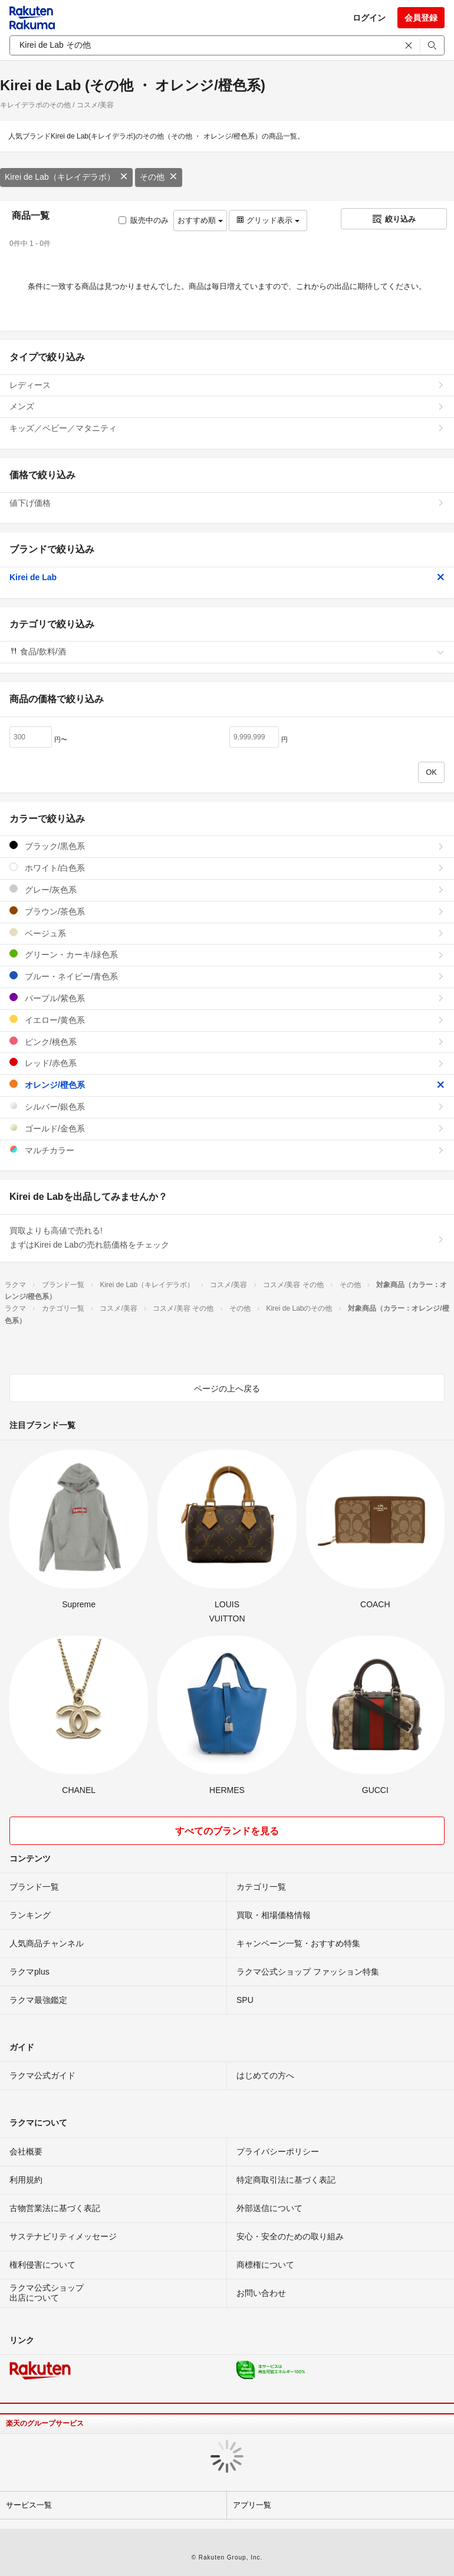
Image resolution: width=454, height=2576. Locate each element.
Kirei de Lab (227, 577)
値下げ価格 (227, 503)
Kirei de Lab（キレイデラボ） (66, 177)
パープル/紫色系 (227, 998)
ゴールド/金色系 (227, 1128)
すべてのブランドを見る (227, 1831)
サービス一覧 (29, 2505)
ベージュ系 (227, 933)
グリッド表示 (267, 220)
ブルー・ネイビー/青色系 (227, 976)
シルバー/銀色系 (227, 1106)
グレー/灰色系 (227, 889)
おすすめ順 (200, 220)
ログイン (369, 17)
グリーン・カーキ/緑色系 (227, 954)
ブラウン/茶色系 (227, 911)
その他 (158, 177)
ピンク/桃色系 (227, 1042)
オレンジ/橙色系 (227, 1085)
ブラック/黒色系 (227, 846)
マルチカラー (227, 1150)
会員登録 (420, 17)
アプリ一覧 (252, 2505)
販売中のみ (144, 220)
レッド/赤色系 (227, 1063)
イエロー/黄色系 (227, 1020)
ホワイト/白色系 (227, 868)
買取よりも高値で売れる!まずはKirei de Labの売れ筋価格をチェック (227, 1237)
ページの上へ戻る (227, 1388)
